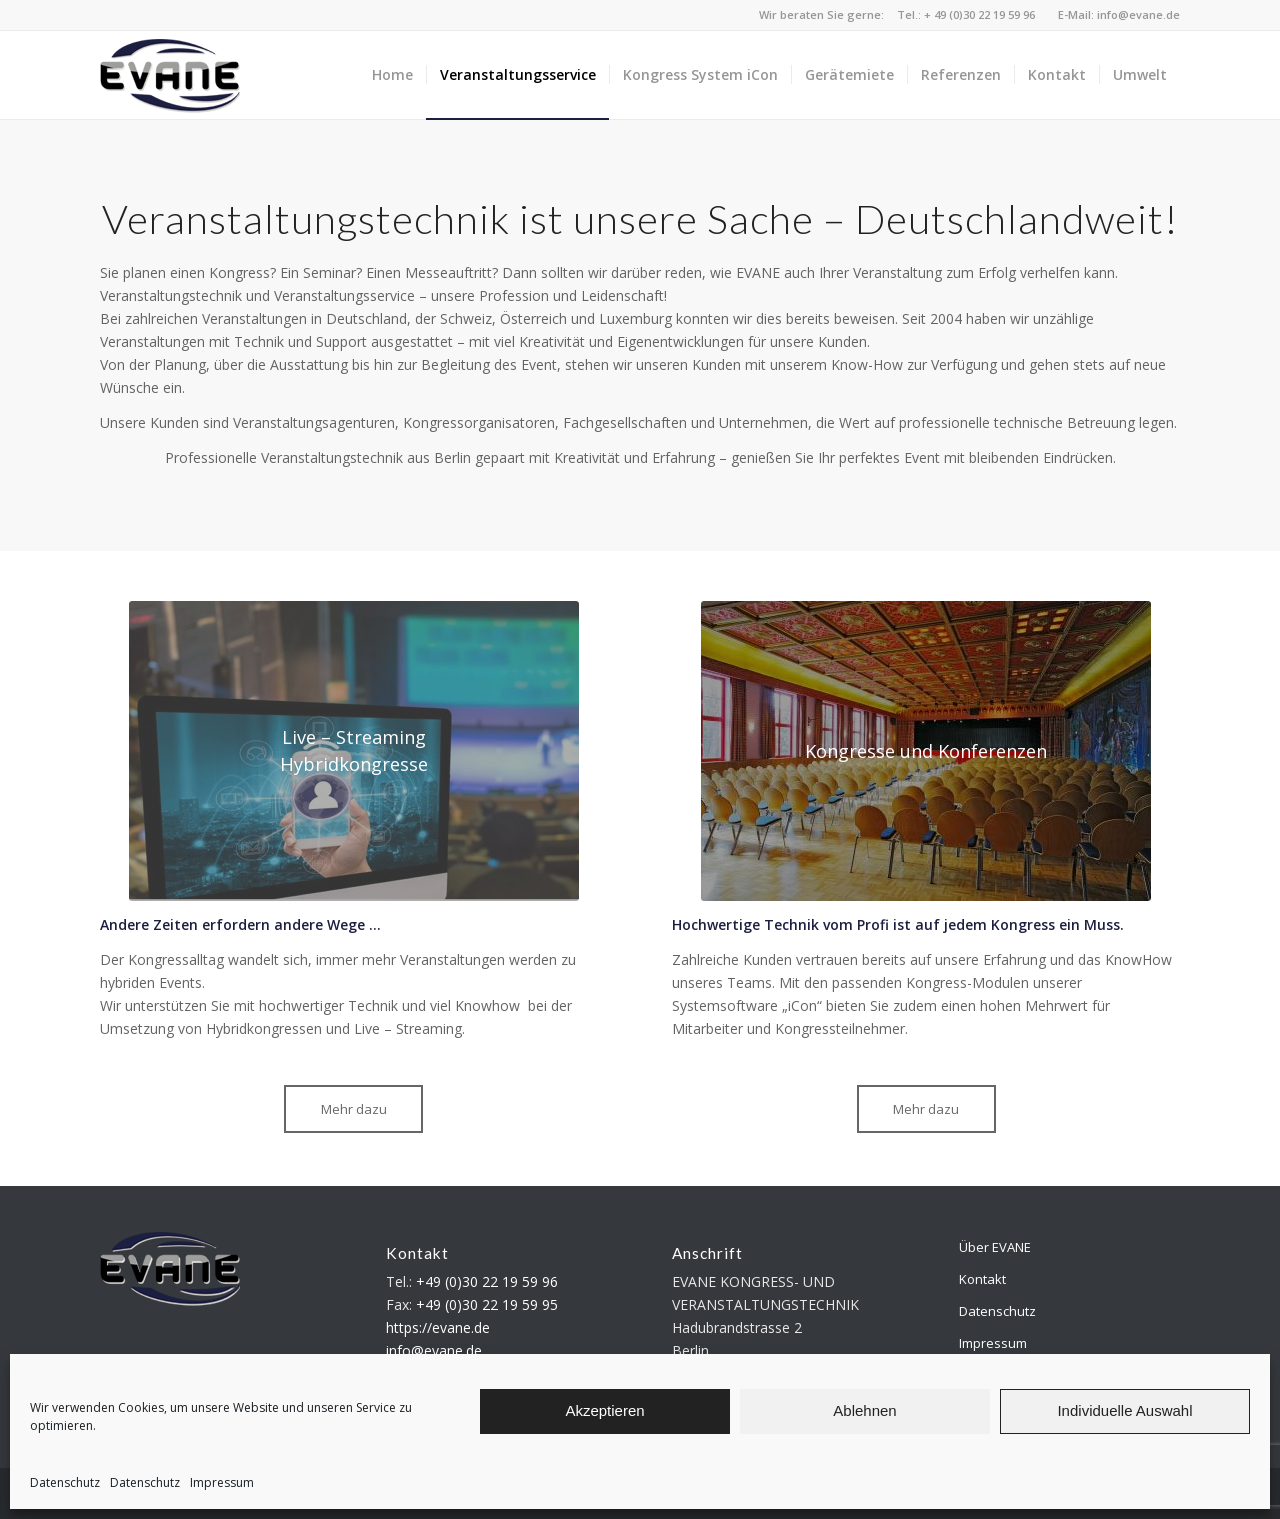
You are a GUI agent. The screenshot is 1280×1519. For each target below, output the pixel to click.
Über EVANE (995, 1247)
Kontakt (982, 1279)
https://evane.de (438, 1327)
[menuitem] (392, 75)
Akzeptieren (604, 1410)
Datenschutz (65, 1482)
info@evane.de (1138, 14)
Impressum (222, 1482)
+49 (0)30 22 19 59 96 (487, 1281)
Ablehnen (864, 1410)
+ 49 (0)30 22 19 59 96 (979, 14)
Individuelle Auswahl (1124, 1410)
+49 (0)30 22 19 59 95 (487, 1304)
